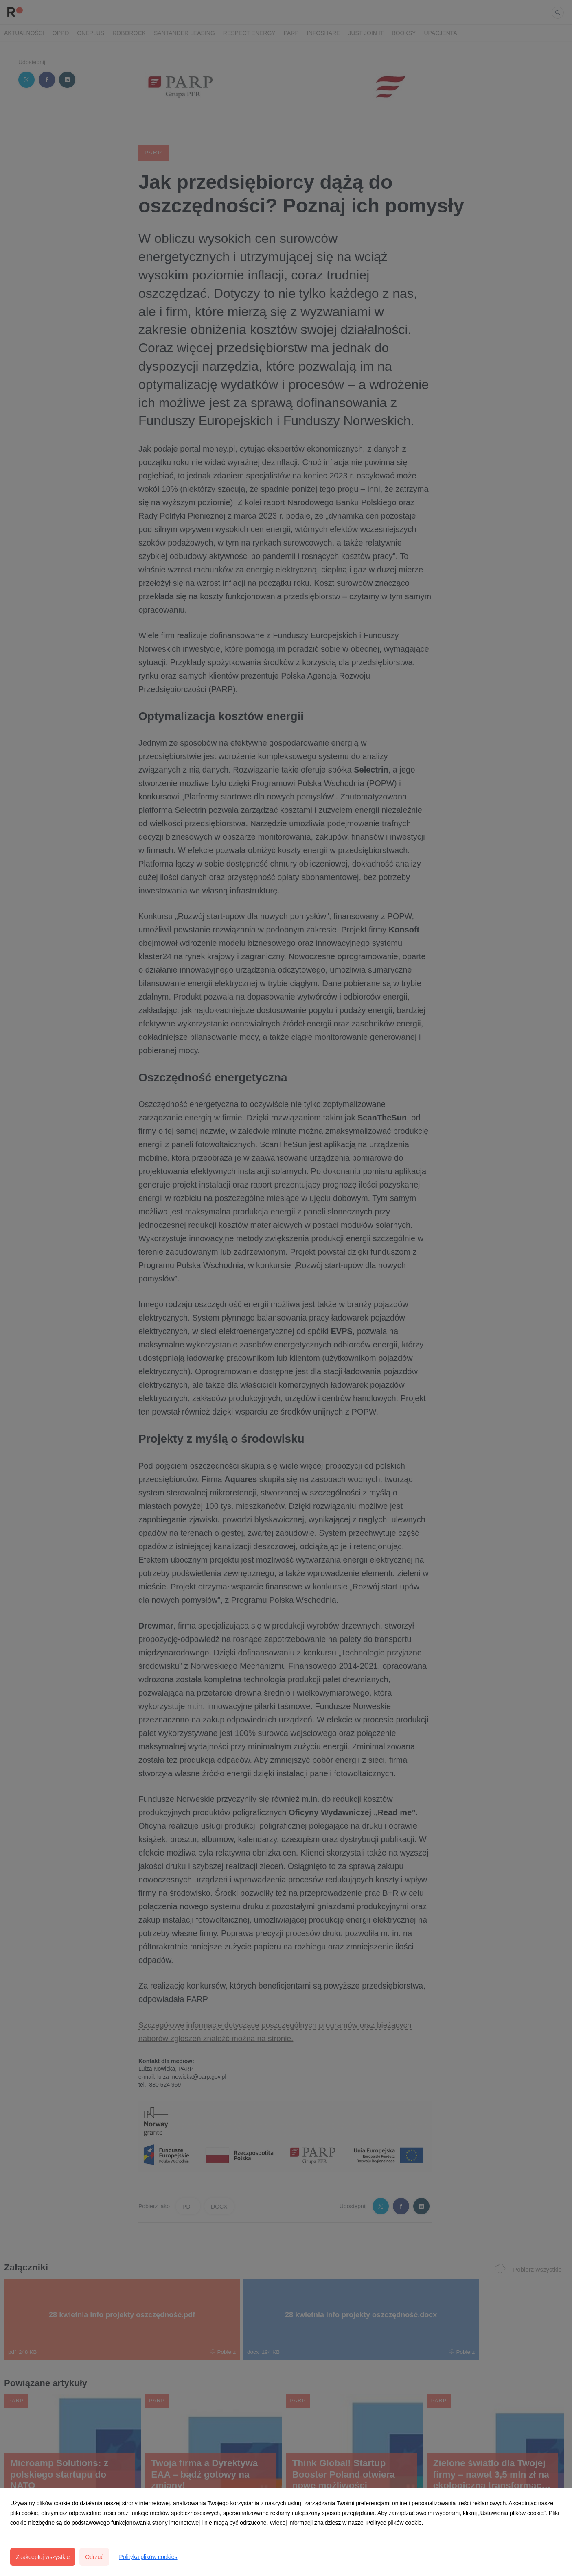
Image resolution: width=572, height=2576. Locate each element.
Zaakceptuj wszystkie (43, 2557)
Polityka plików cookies (148, 2557)
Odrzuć (94, 2557)
